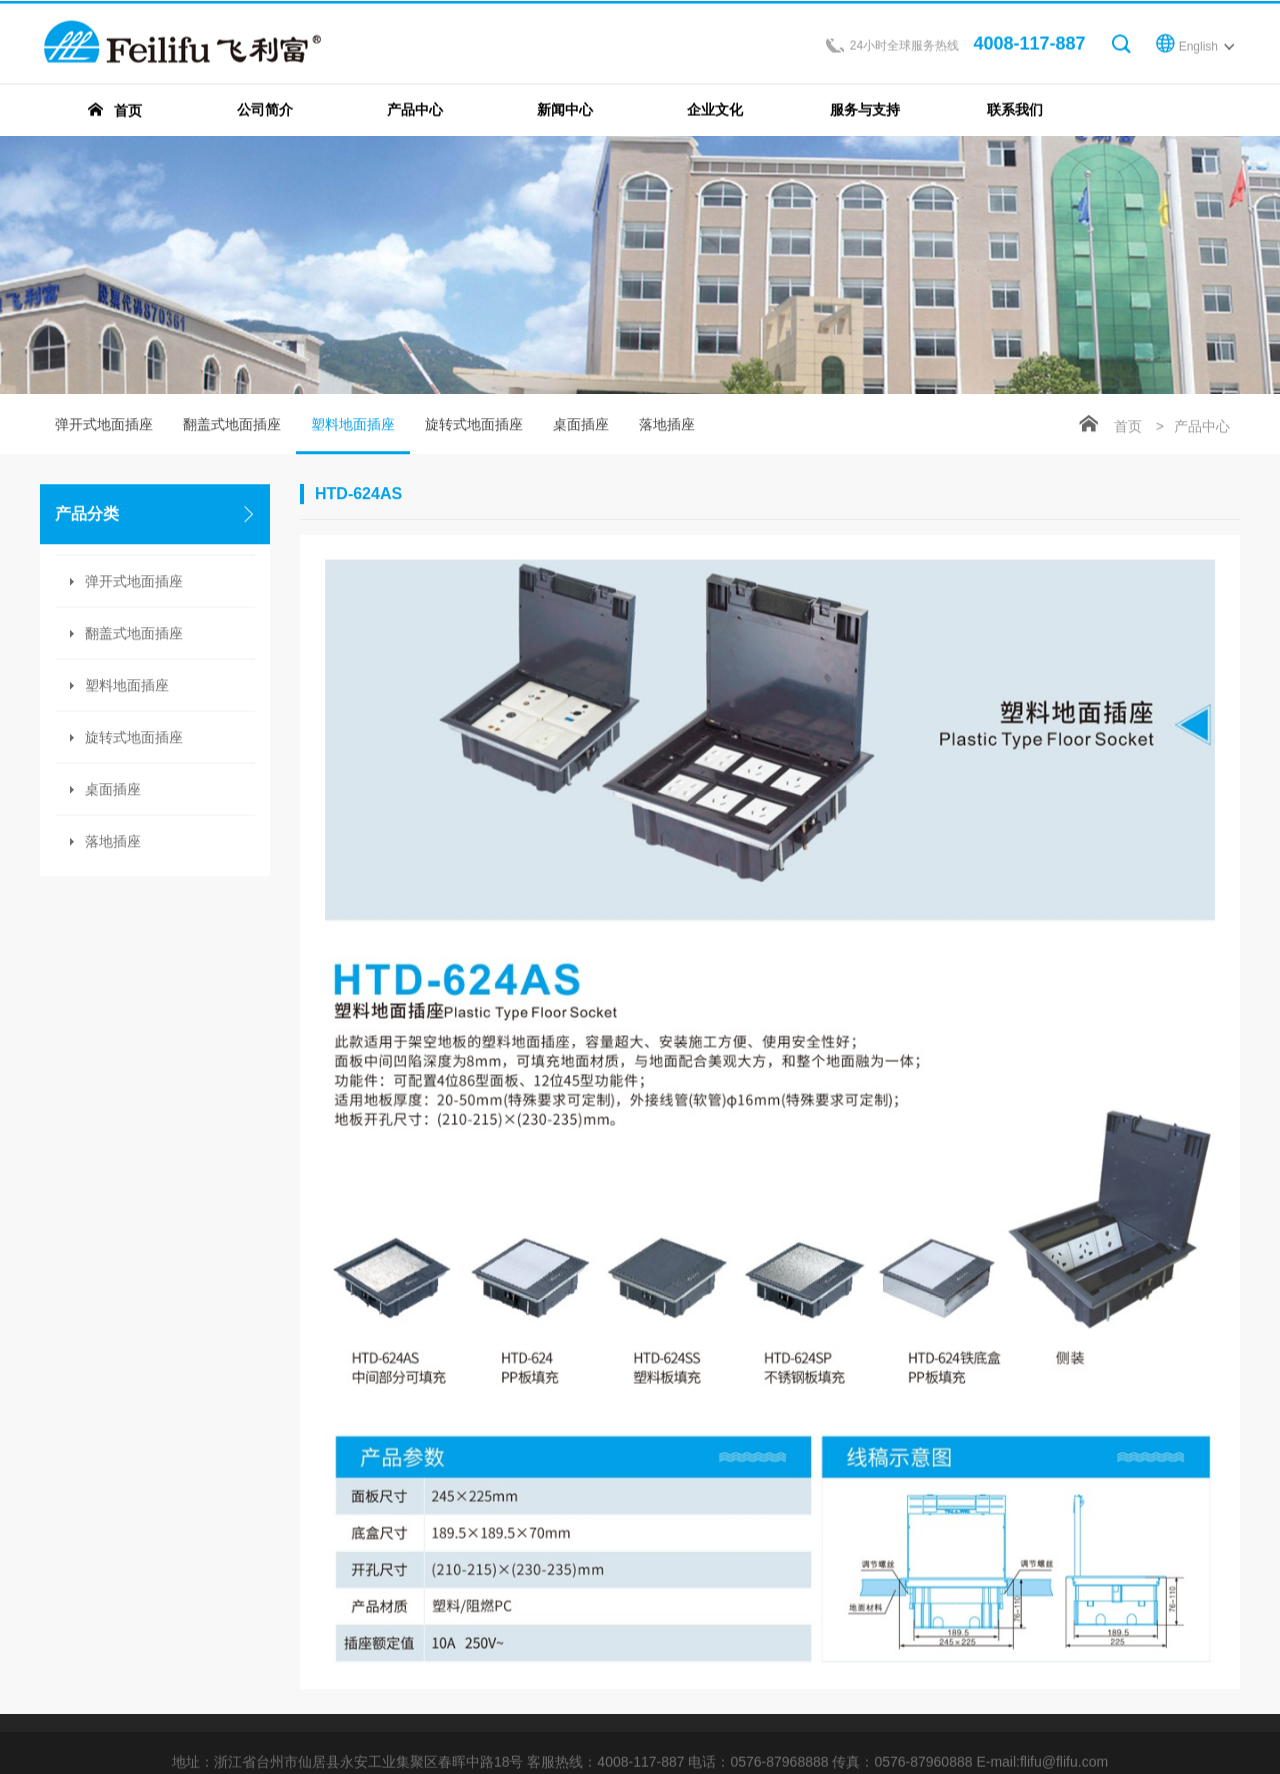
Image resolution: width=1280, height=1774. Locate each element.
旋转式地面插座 (134, 739)
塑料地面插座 (353, 437)
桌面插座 (113, 791)
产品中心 (1202, 428)
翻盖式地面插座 (232, 426)
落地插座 (113, 843)
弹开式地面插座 (104, 426)
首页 (1128, 428)
